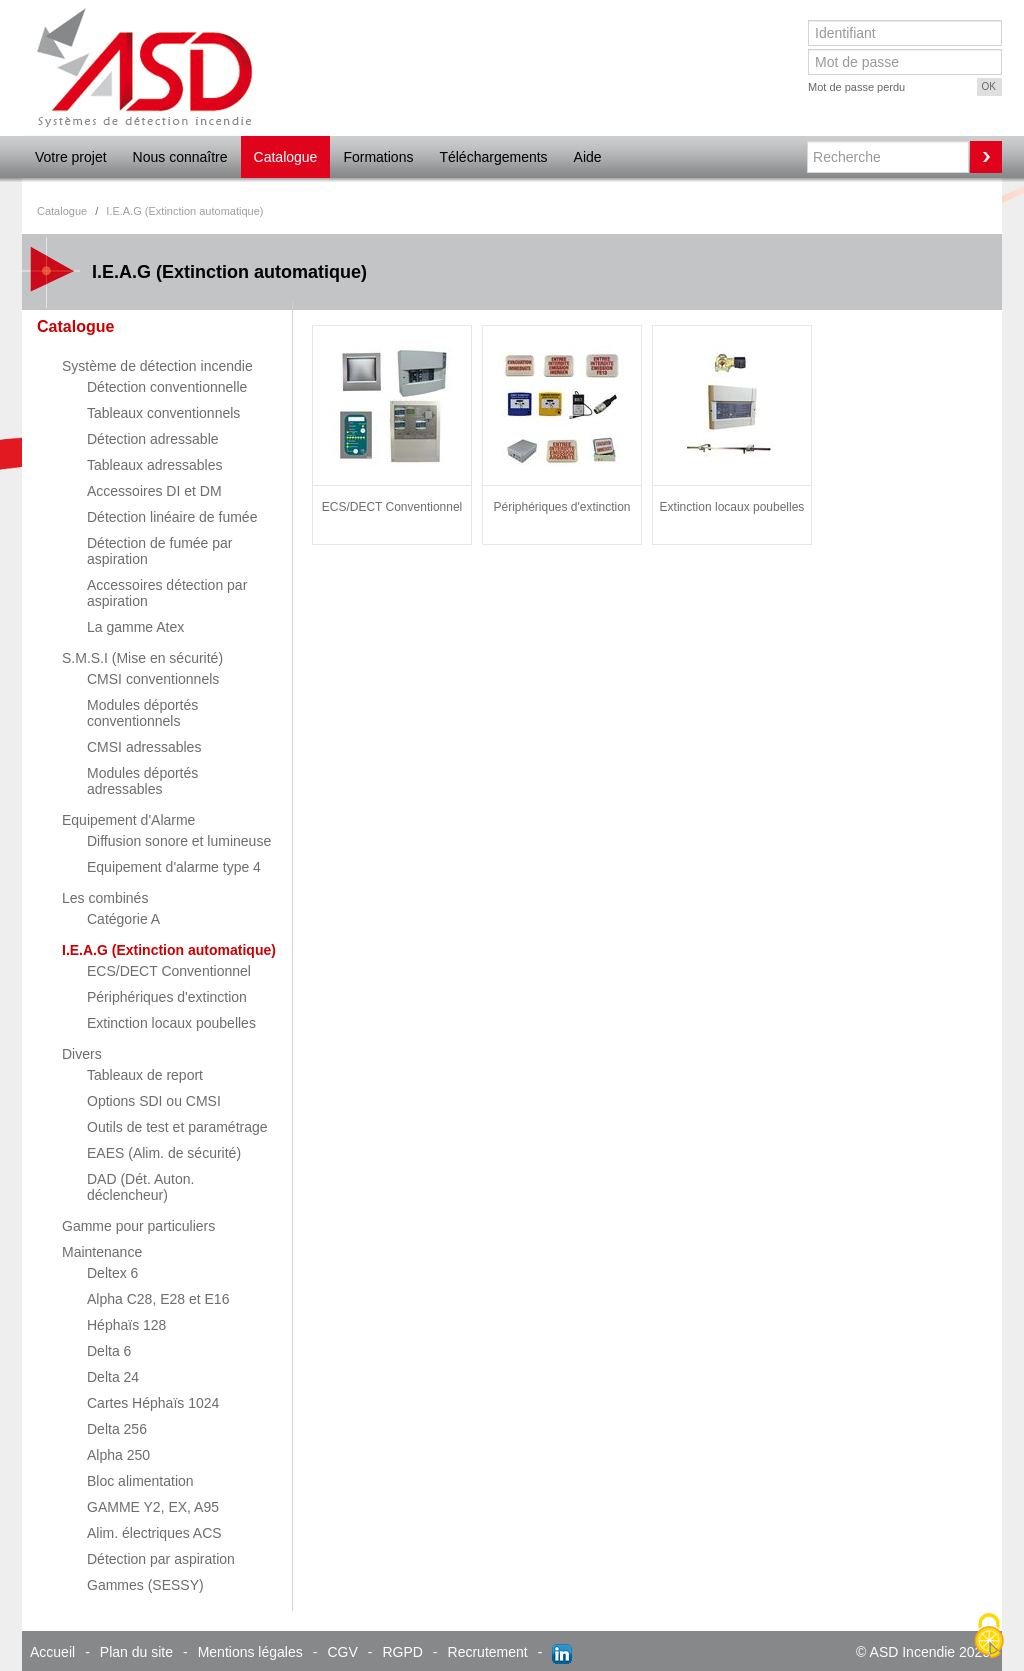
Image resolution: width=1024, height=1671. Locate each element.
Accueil (52, 1652)
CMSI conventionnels (153, 679)
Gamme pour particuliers (138, 1226)
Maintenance (102, 1252)
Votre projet (71, 157)
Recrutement (488, 1652)
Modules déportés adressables (142, 781)
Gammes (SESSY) (145, 1585)
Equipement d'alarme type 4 (174, 867)
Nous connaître (180, 157)
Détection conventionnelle (167, 387)
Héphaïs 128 (126, 1325)
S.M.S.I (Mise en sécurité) (142, 658)
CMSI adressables (144, 747)
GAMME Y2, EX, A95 (153, 1507)
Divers (82, 1054)
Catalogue (286, 157)
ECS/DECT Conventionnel (169, 971)
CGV (342, 1652)
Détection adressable (153, 439)
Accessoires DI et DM (154, 491)
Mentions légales (250, 1652)
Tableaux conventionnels (163, 413)
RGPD (402, 1652)
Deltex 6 (112, 1273)
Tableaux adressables (154, 465)
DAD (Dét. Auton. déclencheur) (140, 1187)
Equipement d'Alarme (128, 820)
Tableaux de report (145, 1075)
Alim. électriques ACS (154, 1533)
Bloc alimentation (140, 1481)
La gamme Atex (135, 627)
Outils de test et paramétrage (177, 1127)
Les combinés (105, 898)
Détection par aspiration (161, 1559)
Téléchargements (493, 157)
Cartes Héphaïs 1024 (153, 1403)
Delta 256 (117, 1429)
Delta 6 (109, 1351)
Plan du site (136, 1652)
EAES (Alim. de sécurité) (164, 1153)
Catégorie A (123, 919)
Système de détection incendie (157, 366)
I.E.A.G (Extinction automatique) (169, 950)
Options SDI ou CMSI (154, 1101)
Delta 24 (113, 1377)
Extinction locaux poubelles (171, 1023)
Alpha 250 (118, 1455)
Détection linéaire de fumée (172, 517)
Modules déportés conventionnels (142, 713)
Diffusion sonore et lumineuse (179, 841)
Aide (588, 157)
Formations (378, 157)
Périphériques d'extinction (167, 997)
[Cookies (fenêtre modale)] (989, 1637)
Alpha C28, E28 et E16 (158, 1299)
